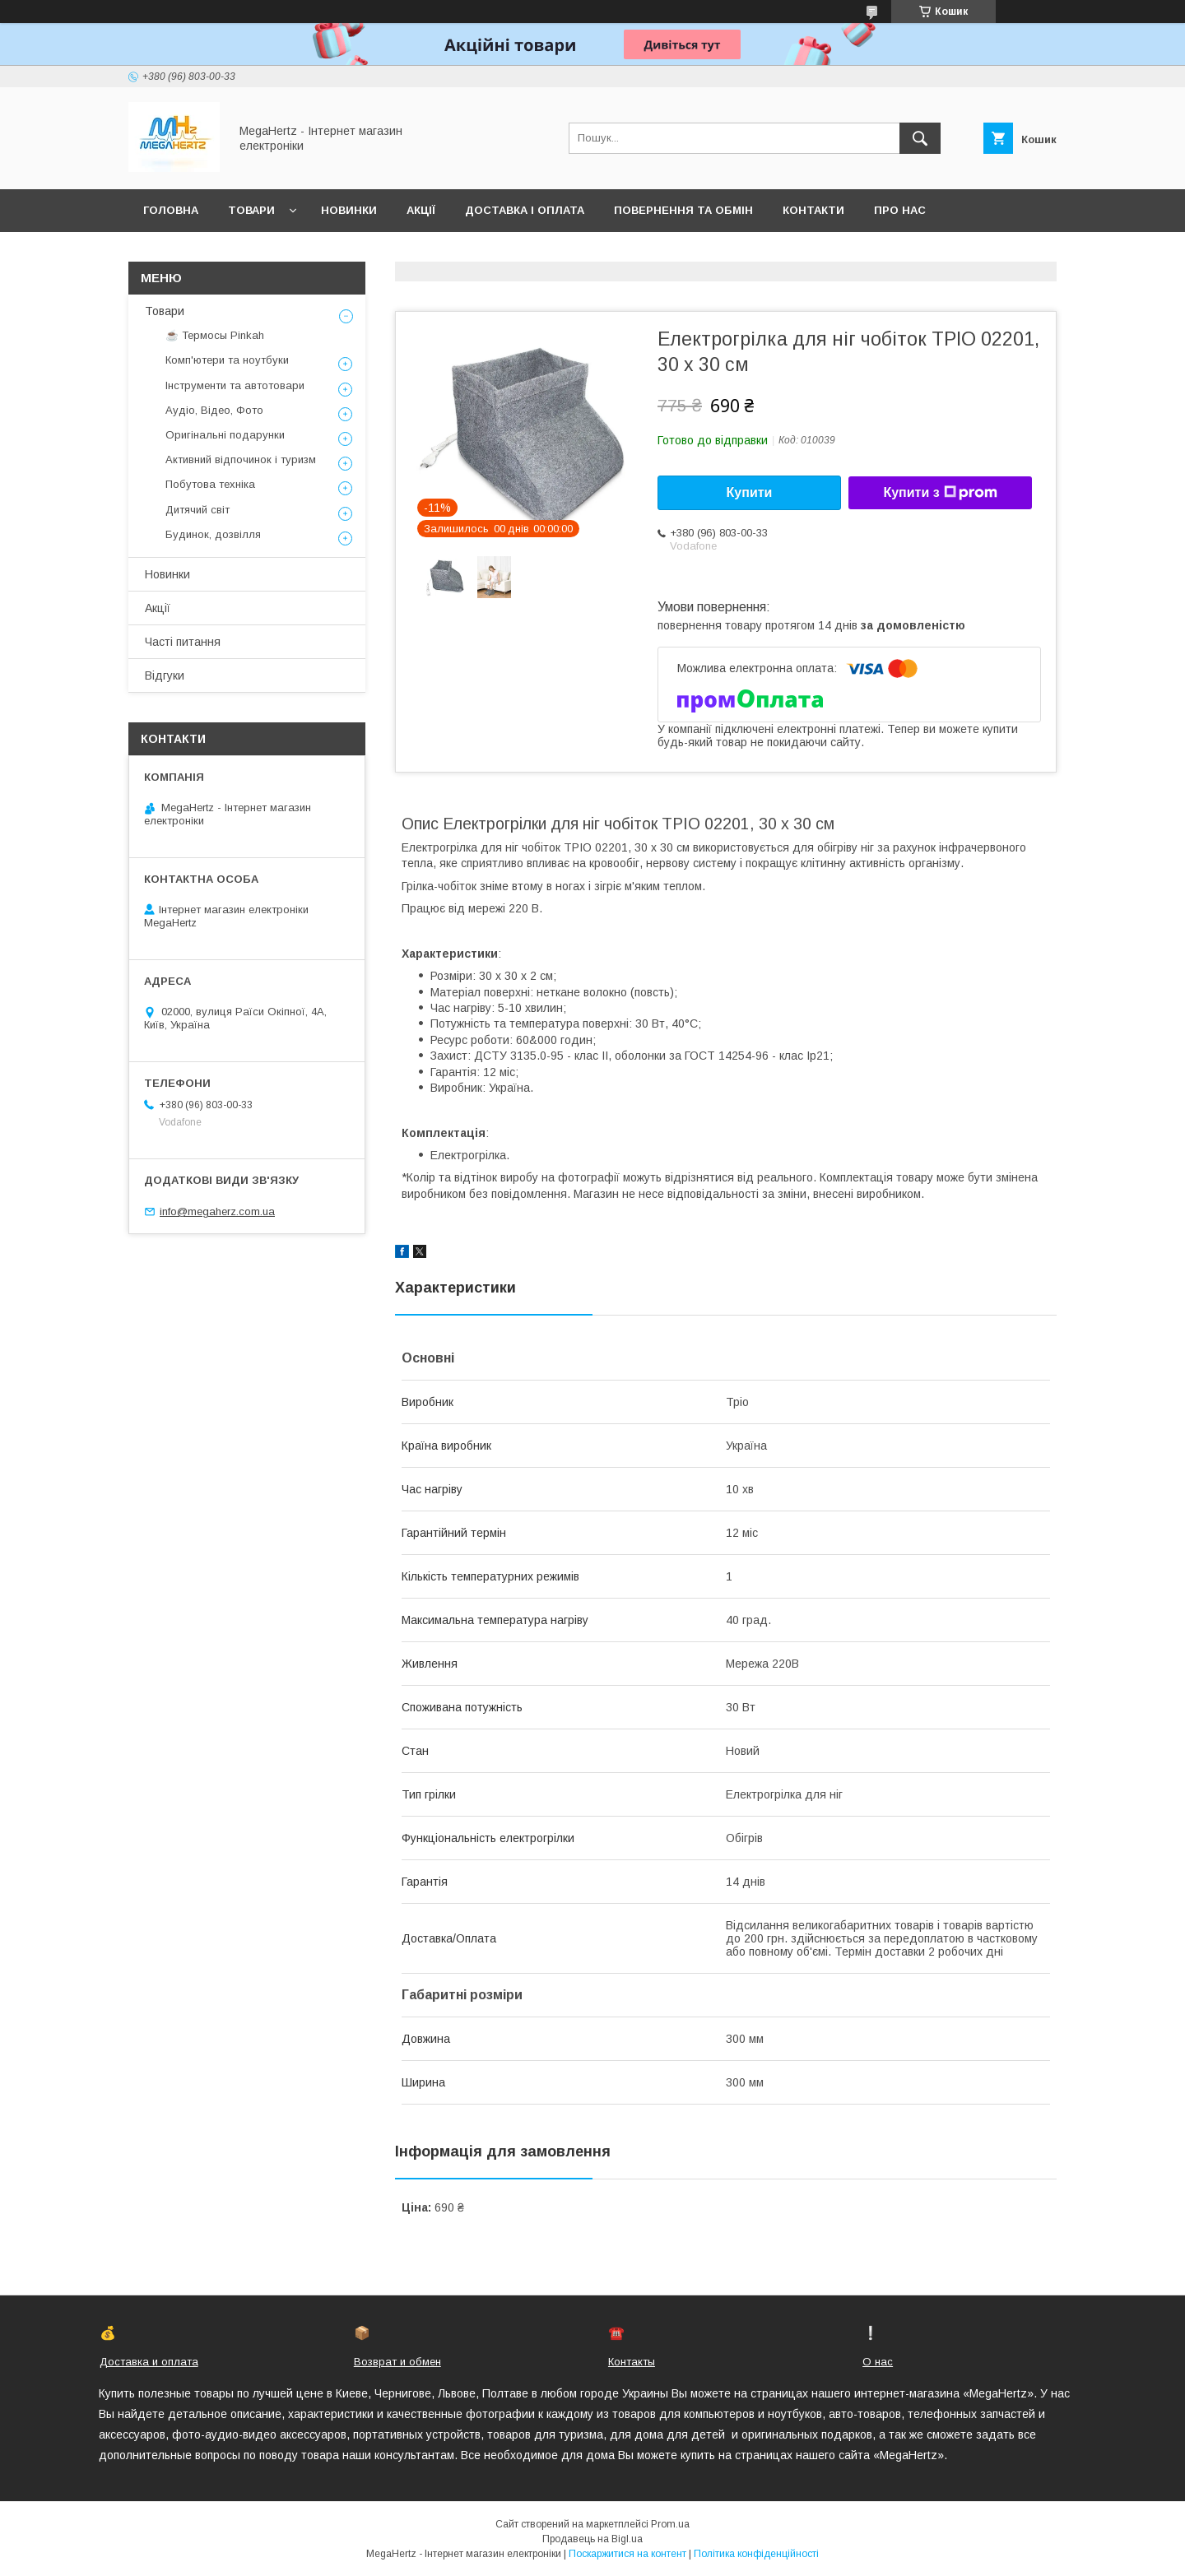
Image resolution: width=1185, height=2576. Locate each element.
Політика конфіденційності (756, 2554)
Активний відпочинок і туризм (240, 459)
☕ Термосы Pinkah (214, 335)
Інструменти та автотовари (234, 385)
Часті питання (183, 641)
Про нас (900, 210)
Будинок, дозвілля (213, 534)
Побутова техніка (210, 484)
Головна (170, 210)
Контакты (631, 2362)
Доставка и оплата (149, 2362)
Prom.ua (670, 2524)
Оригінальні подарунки (225, 435)
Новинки (349, 210)
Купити (750, 492)
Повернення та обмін (683, 210)
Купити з (940, 492)
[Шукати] (920, 138)
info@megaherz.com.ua (217, 1211)
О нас (877, 2362)
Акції (421, 210)
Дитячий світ (197, 510)
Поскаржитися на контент (627, 2554)
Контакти (813, 210)
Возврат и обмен (397, 2362)
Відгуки (164, 675)
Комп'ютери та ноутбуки (227, 360)
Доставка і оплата (524, 210)
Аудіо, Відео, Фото (214, 410)
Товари (251, 210)
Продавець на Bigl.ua (592, 2539)
